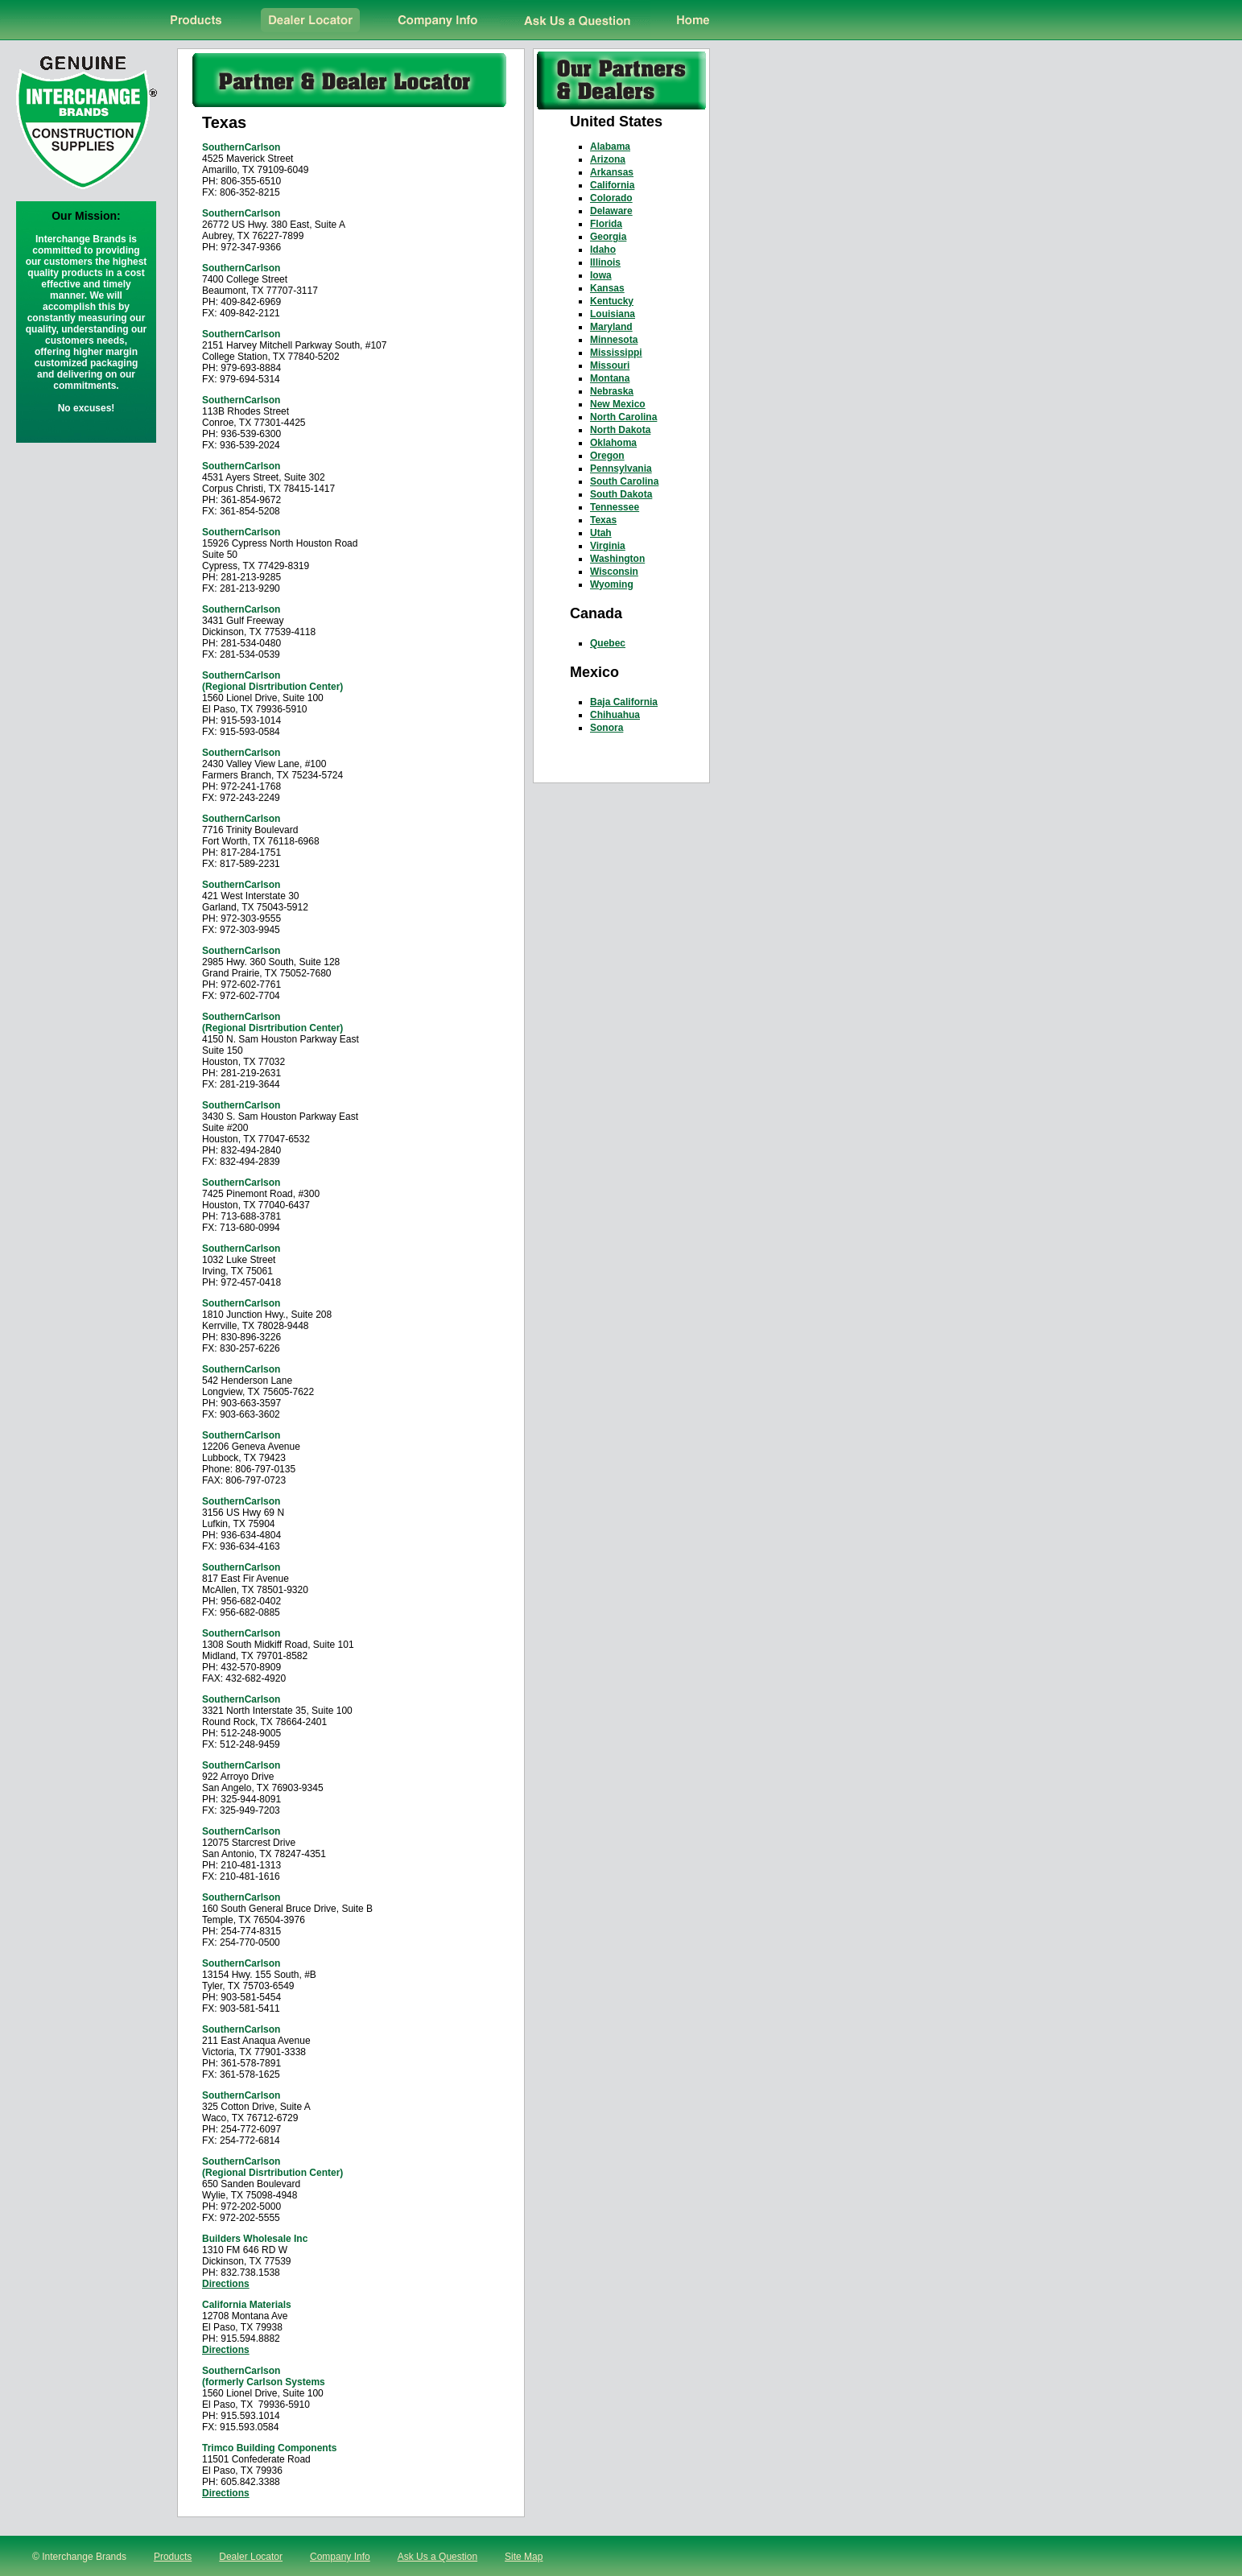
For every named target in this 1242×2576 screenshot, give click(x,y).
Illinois (605, 262)
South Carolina (624, 481)
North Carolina (623, 417)
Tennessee (614, 507)
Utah (601, 533)
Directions (226, 2283)
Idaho (603, 249)
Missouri (609, 365)
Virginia (607, 545)
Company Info (340, 2556)
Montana (609, 378)
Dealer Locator (251, 2556)
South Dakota (621, 494)
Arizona (607, 159)
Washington (617, 558)
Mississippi (616, 352)
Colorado (611, 198)
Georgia (608, 236)
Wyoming (611, 584)
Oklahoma (613, 442)
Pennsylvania (621, 468)
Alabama (610, 146)
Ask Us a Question (437, 2556)
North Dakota (620, 430)
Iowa (601, 275)
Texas (603, 520)
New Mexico (618, 404)
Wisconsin (614, 571)
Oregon (607, 455)
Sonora (606, 727)
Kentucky (611, 301)
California (612, 185)
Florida (606, 223)
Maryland (611, 326)
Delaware (611, 211)
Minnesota (614, 339)
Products (173, 2556)
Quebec (607, 643)
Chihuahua (615, 714)
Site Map (524, 2556)
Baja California (624, 702)
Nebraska (611, 391)
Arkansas (611, 172)
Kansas (607, 288)
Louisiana (612, 314)
